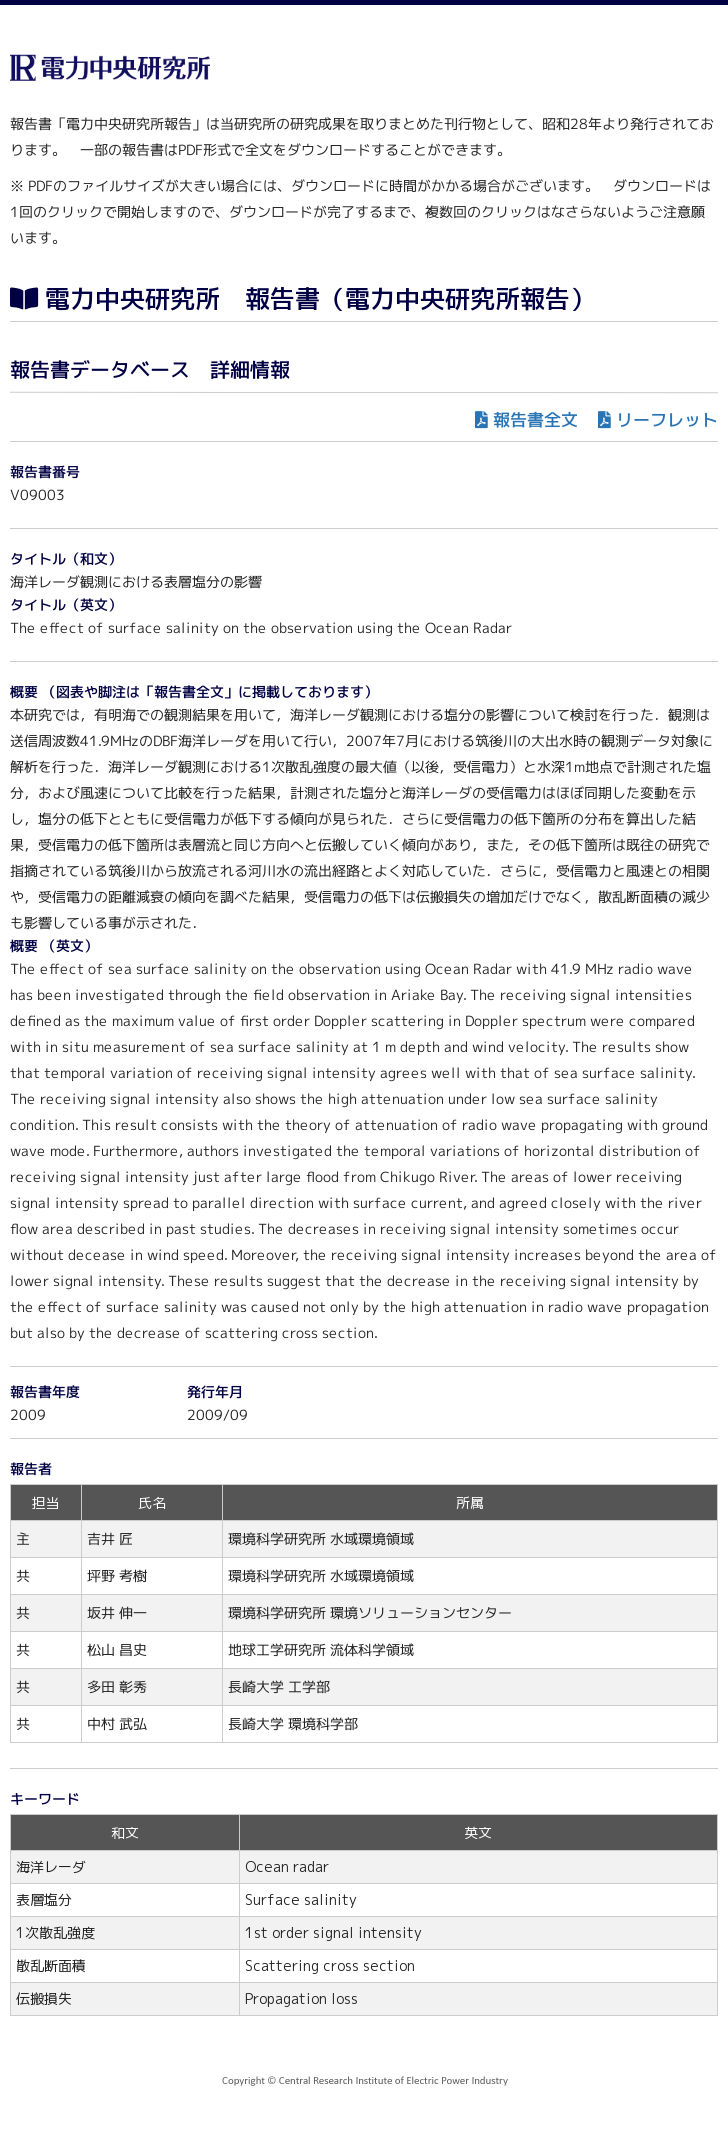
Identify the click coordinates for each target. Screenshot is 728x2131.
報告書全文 (535, 419)
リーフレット (667, 419)
